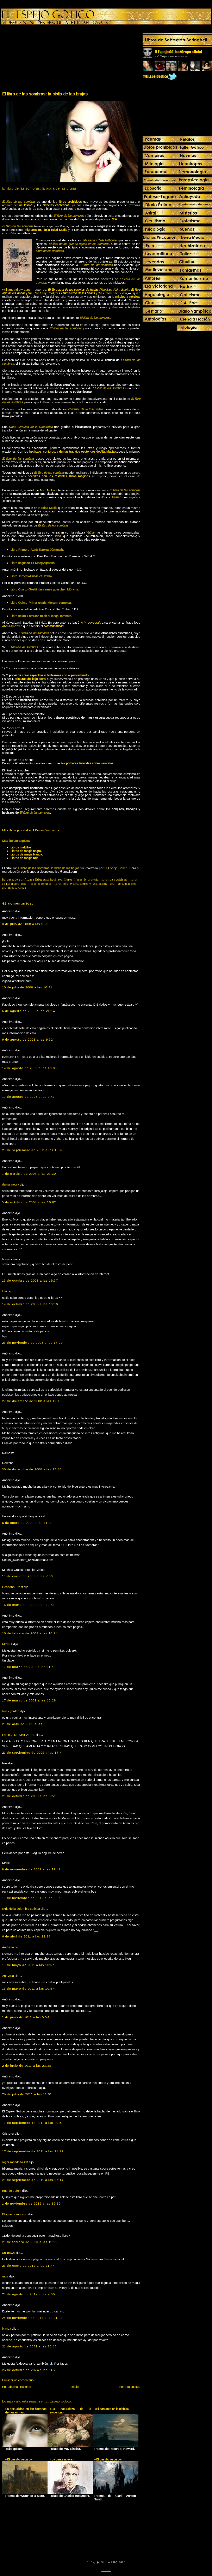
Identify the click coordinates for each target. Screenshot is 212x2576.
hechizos (56, 879)
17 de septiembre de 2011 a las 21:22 (32, 2151)
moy (5, 2276)
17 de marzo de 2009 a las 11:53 (29, 1667)
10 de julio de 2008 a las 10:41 (27, 987)
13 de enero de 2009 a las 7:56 (27, 1576)
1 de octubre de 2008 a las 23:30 (29, 1173)
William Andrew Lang (16, 289)
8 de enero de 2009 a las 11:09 (27, 1522)
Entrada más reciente (16, 2386)
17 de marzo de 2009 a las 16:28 (29, 1700)
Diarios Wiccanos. (47, 830)
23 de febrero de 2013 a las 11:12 (29, 2242)
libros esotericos (40, 883)
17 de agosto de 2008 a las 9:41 (28, 1096)
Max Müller (47, 490)
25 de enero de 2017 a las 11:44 (28, 2265)
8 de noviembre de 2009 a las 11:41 (31, 1869)
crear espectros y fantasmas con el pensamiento (55, 675)
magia (103, 883)
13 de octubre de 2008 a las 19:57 (30, 1280)
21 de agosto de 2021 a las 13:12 (29, 2346)
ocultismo (116, 883)
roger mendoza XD (15, 2162)
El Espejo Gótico (115, 868)
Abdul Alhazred (12, 626)
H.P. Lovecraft (90, 622)
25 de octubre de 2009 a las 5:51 (29, 1796)
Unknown (8, 2252)
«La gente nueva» (62, 2459)
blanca (6, 2328)
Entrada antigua (129, 2386)
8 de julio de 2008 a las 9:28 (25, 924)
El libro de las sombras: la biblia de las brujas (45, 94)
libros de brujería (86, 879)
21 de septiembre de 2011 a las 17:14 (32, 2180)
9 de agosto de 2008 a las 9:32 (27, 1039)
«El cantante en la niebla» (111, 2409)
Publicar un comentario (18, 2380)
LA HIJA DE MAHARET (18, 1734)
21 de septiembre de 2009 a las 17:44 (33, 1752)
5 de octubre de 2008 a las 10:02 (29, 1202)
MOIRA (7, 1644)
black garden (10, 1711)
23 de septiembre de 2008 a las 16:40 (33, 1150)
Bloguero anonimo (14, 2214)
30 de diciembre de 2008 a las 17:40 (32, 1469)
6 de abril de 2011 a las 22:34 (26, 1936)
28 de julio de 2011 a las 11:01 (27, 2094)
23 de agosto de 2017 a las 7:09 (28, 2294)
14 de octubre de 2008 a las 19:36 (30, 1304)
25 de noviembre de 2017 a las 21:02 (32, 2317)
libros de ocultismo (114, 879)
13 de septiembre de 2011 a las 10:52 (32, 2122)
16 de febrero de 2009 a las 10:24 (30, 1633)
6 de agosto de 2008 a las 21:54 (28, 1011)
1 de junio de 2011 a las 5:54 (25, 2017)
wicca (22, 887)
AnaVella (8, 1947)
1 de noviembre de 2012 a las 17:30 (31, 2203)
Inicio (75, 2386)
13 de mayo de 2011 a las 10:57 (28, 1965)
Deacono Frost (12, 1587)
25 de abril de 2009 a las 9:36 (26, 1724)
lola (4, 1291)
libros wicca (89, 883)
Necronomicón (53, 626)
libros (68, 879)
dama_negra (10, 1184)
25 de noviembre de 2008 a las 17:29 (32, 1342)
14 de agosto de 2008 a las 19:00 (29, 1068)
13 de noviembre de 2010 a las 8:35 (31, 1898)
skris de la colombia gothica (21, 1908)
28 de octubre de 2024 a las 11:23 (30, 2370)
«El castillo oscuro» (18, 2459)
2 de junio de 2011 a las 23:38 (26, 2065)
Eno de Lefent (11, 2190)
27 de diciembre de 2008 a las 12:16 (32, 1401)
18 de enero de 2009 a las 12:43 (28, 1604)
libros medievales (66, 883)
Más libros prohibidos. (17, 830)
